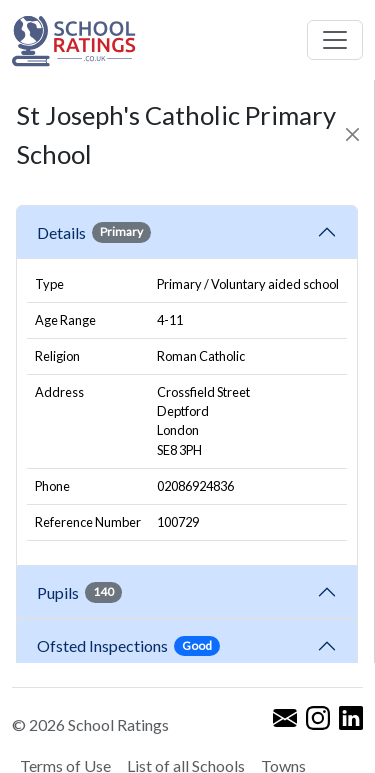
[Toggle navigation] (335, 40)
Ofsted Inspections (128, 646)
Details (94, 232)
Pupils (79, 592)
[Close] (353, 134)
